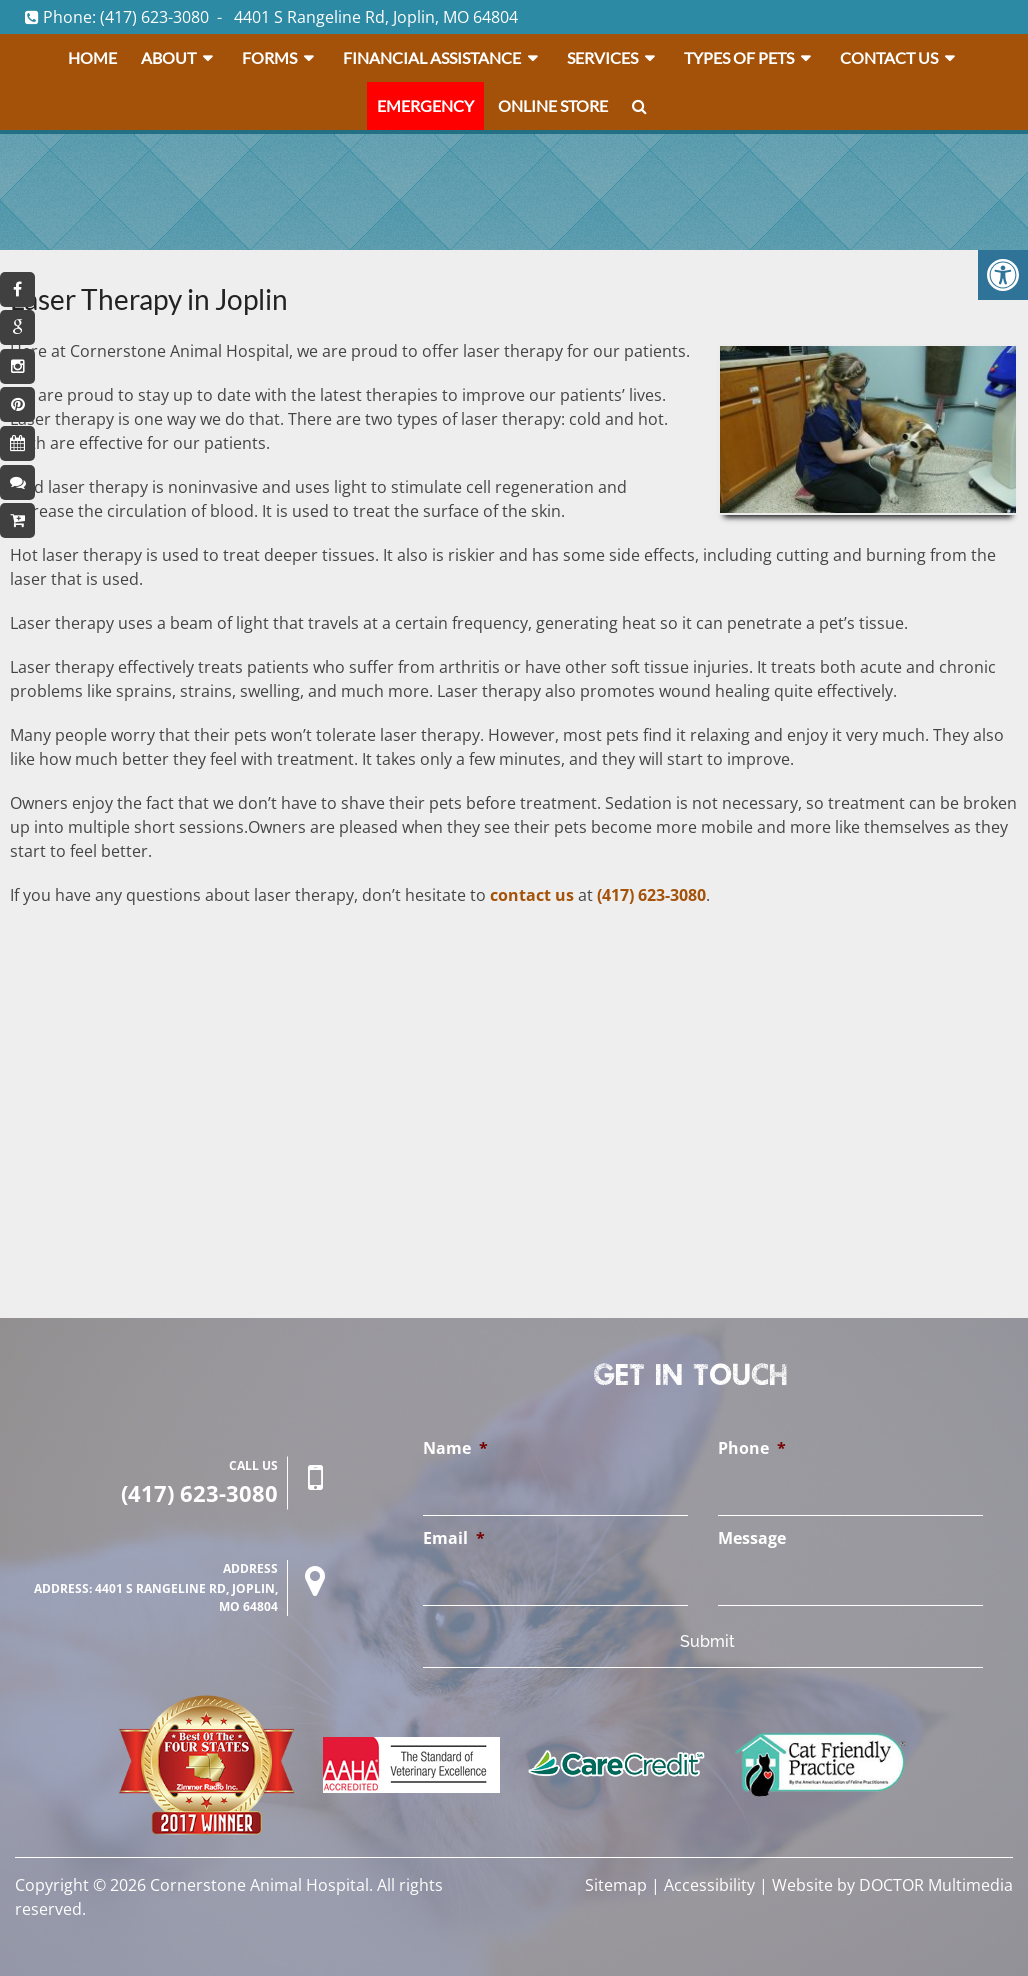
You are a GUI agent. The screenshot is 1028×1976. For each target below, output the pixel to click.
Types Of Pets (739, 57)
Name (455, 1448)
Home (92, 57)
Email (454, 1538)
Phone (752, 1448)
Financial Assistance (432, 57)
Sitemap (616, 1885)
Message (752, 1538)
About (168, 57)
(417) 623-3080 (154, 17)
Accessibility (709, 1885)
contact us (532, 895)
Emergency (425, 105)
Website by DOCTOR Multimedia (892, 1885)
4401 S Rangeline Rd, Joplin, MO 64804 (376, 17)
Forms (269, 57)
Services (602, 57)
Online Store (553, 105)
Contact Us (889, 57)
